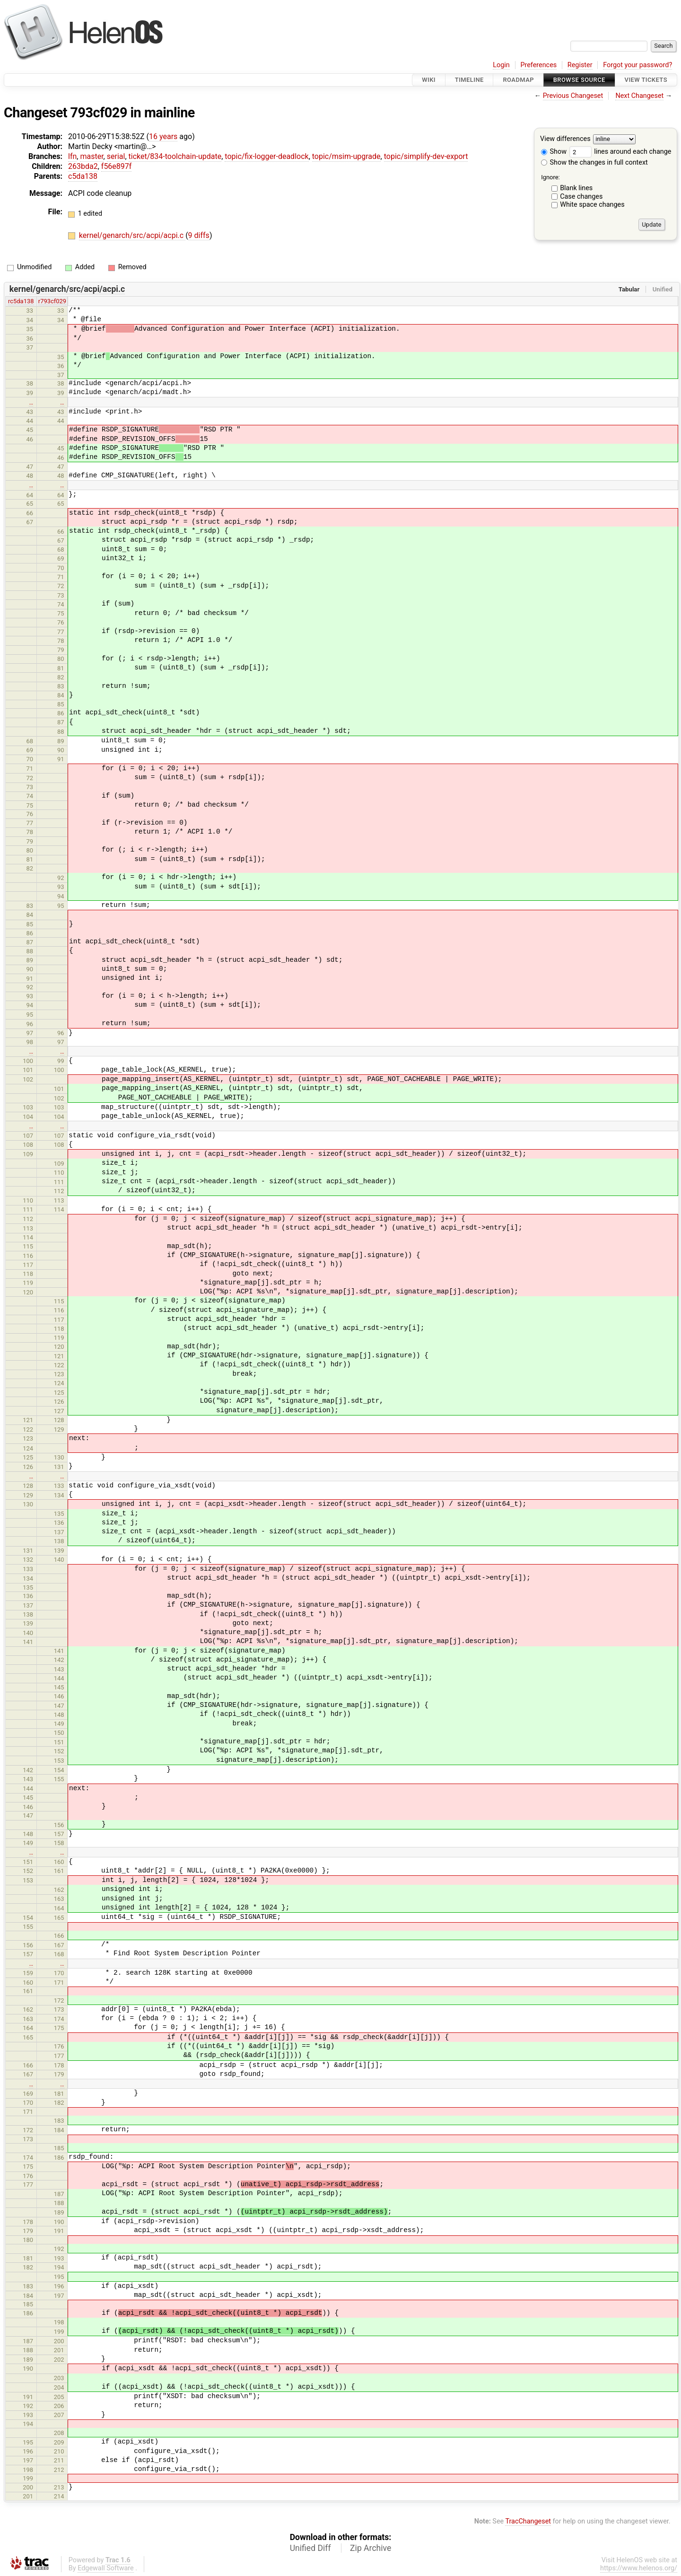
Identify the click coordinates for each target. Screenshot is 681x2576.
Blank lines (576, 188)
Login (501, 65)
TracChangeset (528, 2521)
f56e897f (116, 166)
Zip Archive (370, 2548)
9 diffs (199, 235)
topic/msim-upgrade (346, 156)
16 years (163, 136)
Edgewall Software (106, 2568)
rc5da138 (21, 301)
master (91, 156)
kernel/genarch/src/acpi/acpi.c (132, 235)
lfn (72, 156)
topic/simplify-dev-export (426, 156)
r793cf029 (52, 301)
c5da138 (82, 176)
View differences (565, 139)
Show (554, 152)
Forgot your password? (637, 65)
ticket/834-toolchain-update (175, 156)
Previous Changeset (573, 96)
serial (116, 156)
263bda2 (83, 166)
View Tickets (646, 79)
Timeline (469, 79)
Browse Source (579, 79)
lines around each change (620, 152)
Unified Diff (310, 2548)
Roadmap (518, 79)
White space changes (592, 205)
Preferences (538, 65)
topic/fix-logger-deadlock (266, 156)
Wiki (429, 79)
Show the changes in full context (594, 162)
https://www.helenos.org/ (638, 2568)
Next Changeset (639, 96)
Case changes (581, 197)
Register (580, 65)
